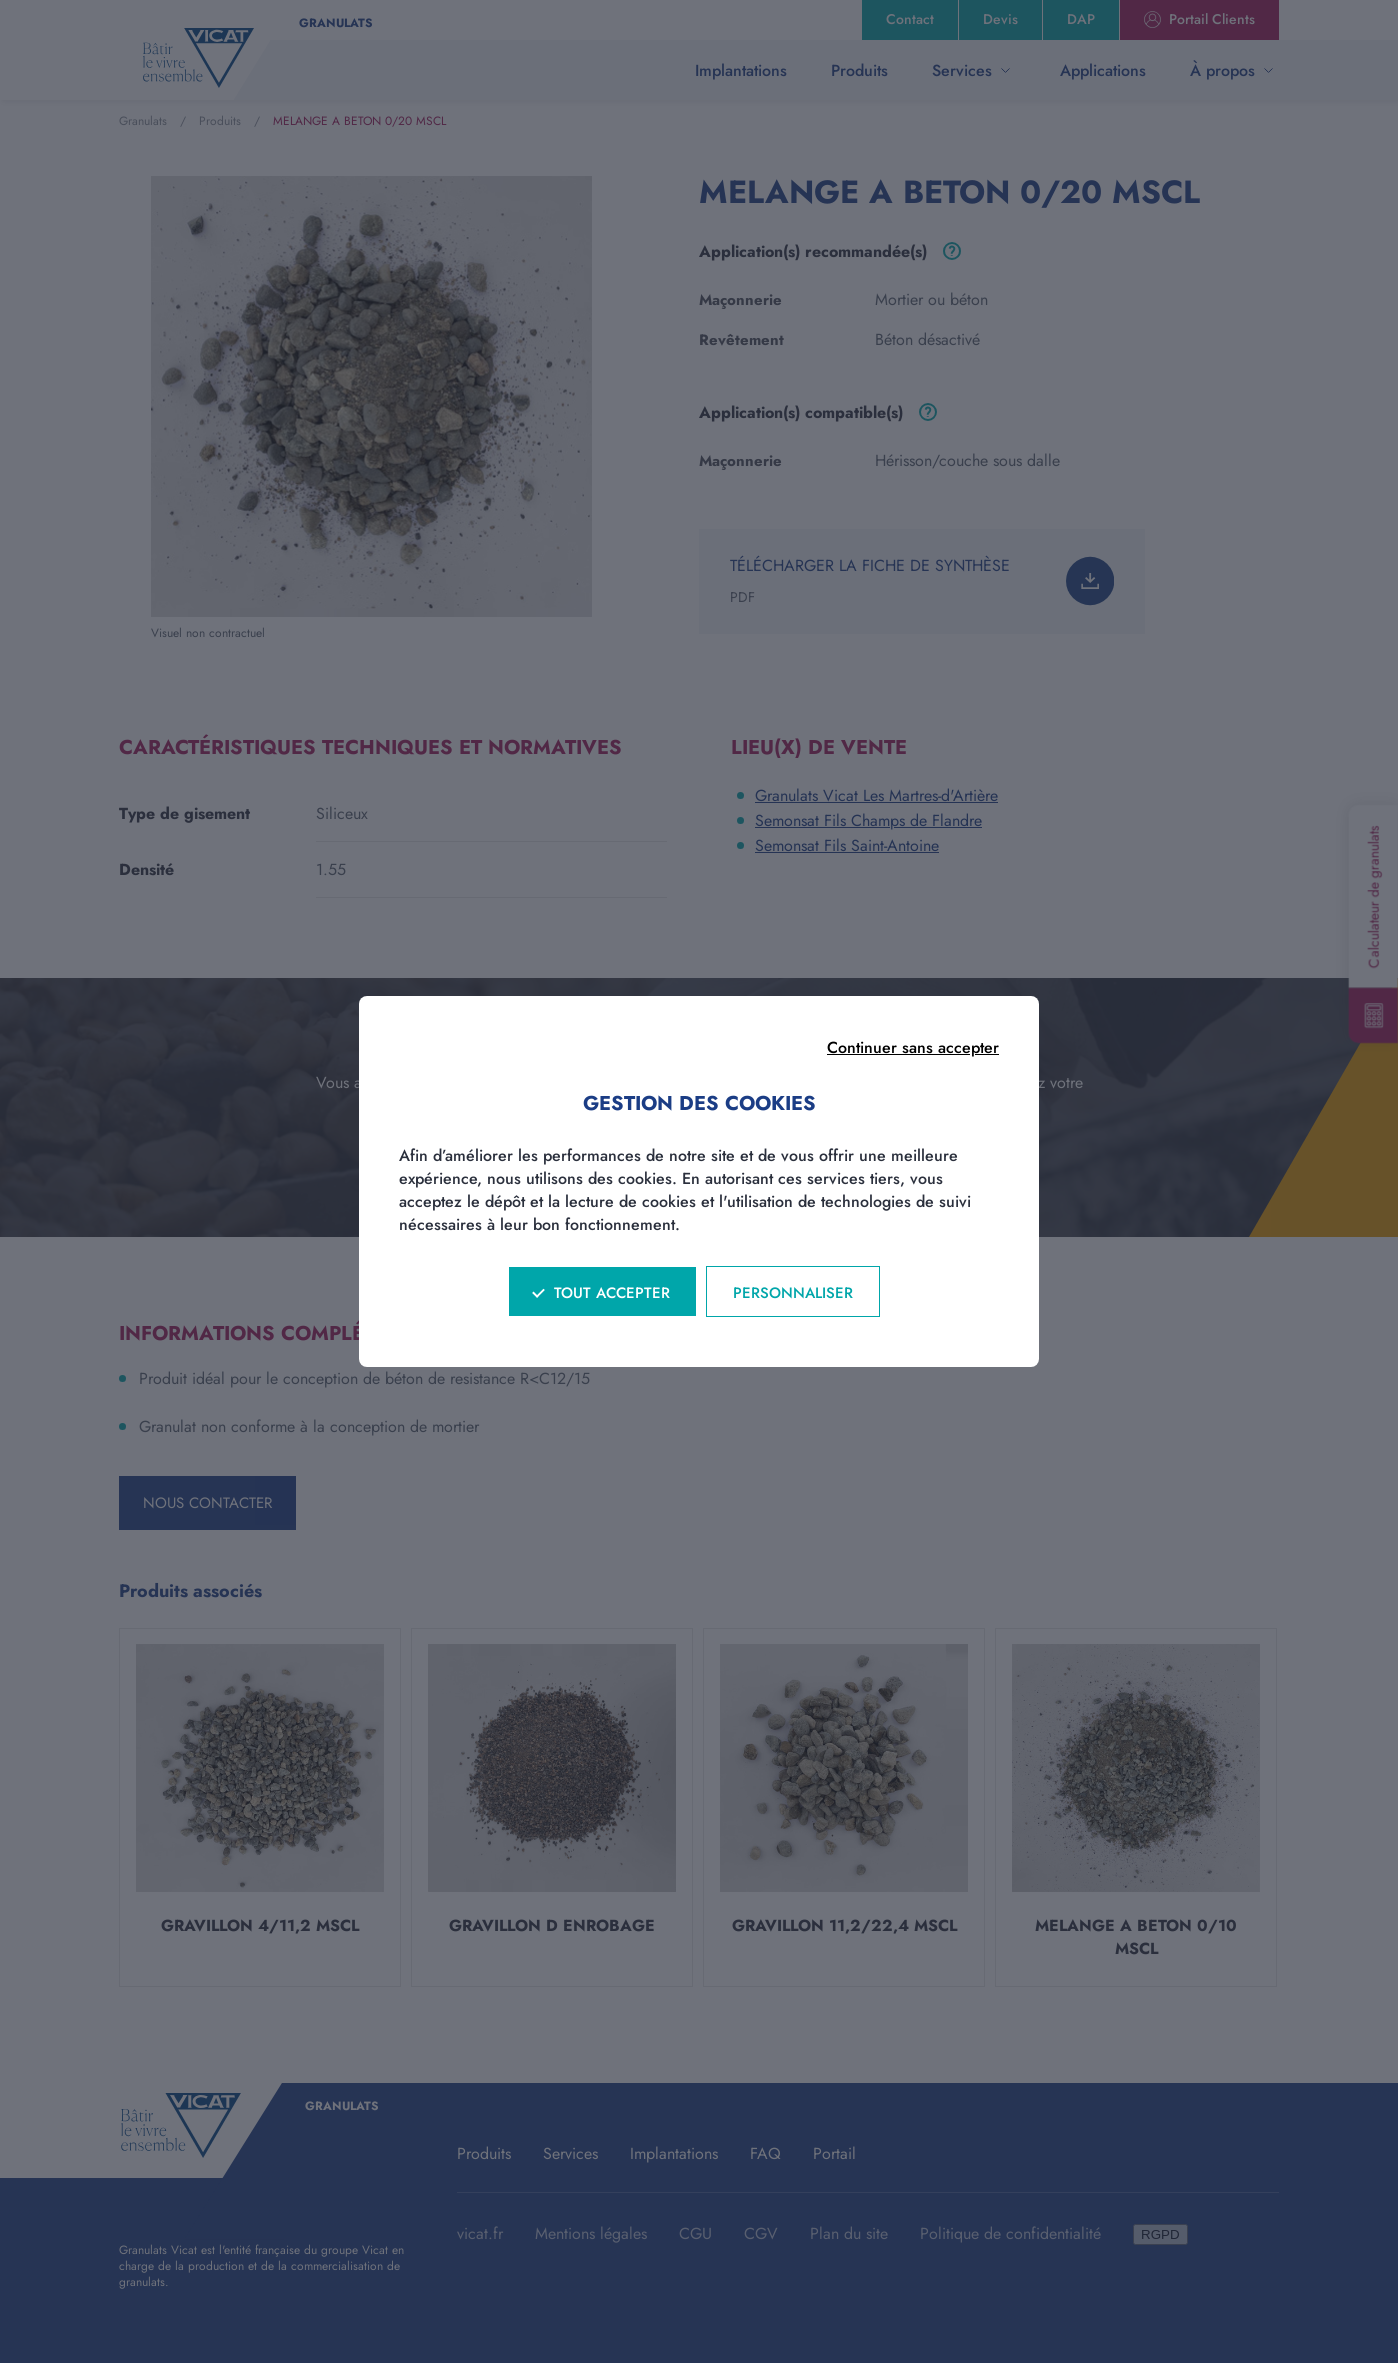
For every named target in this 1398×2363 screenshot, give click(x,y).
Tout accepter (612, 1293)
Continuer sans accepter (913, 1047)
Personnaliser (793, 1293)
